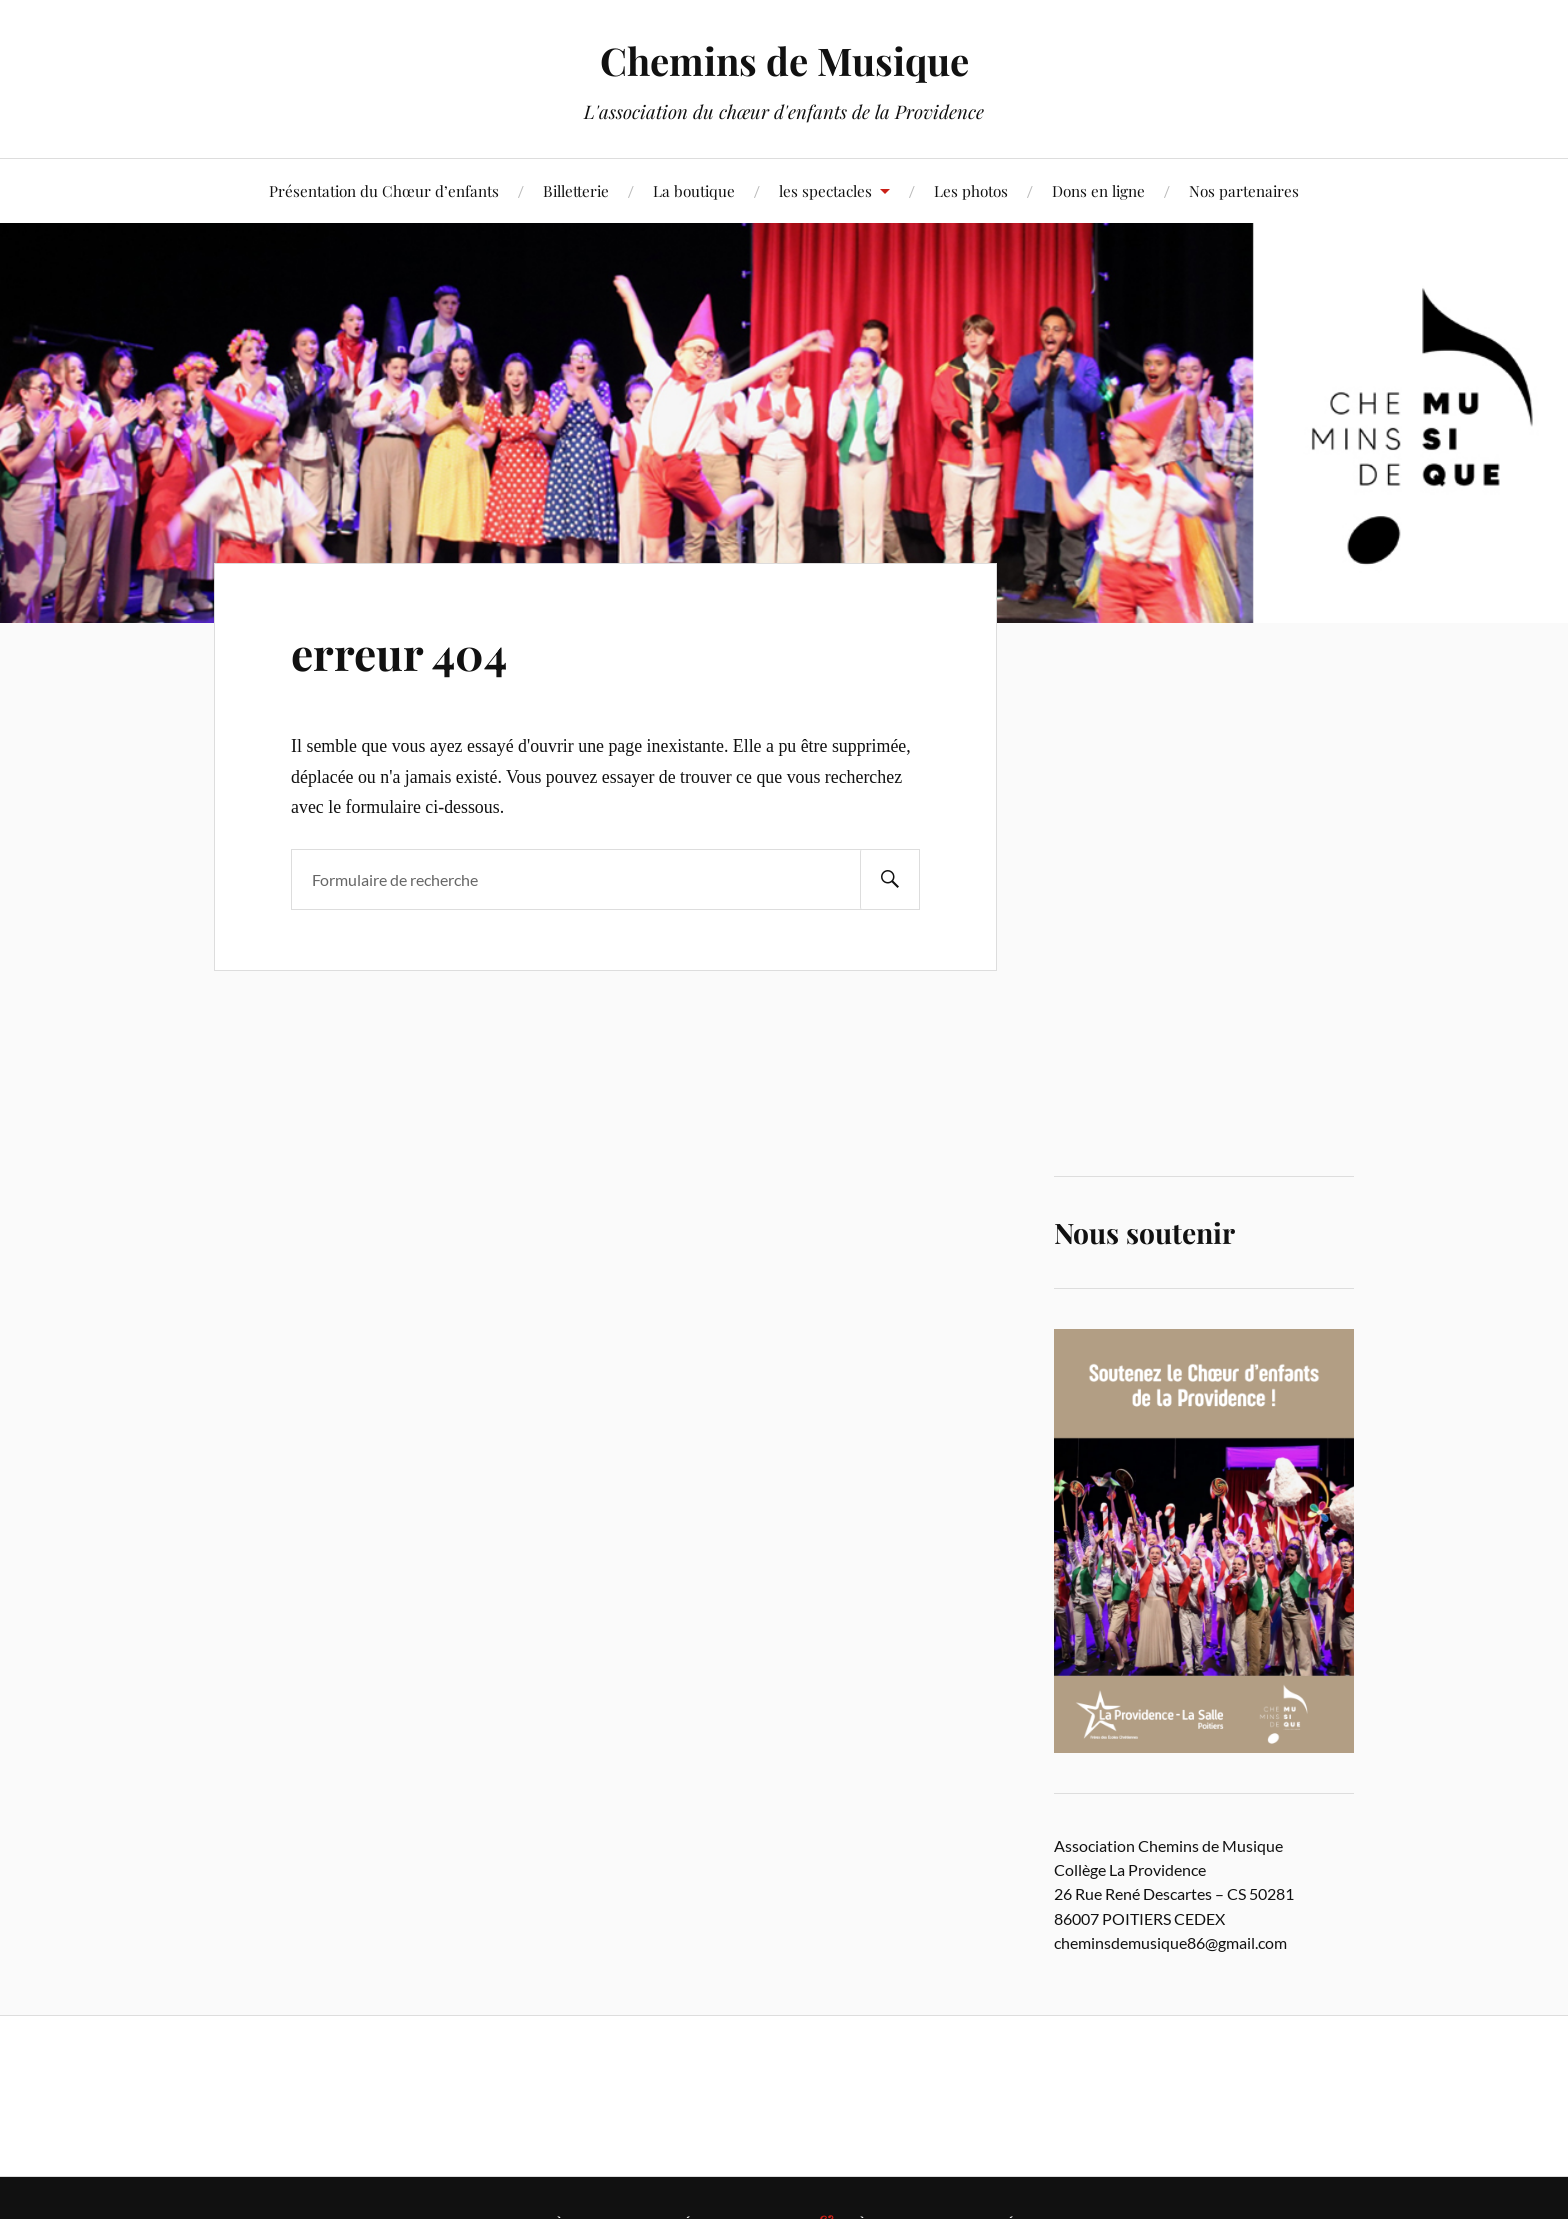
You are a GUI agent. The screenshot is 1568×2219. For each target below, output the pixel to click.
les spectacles (825, 190)
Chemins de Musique (784, 60)
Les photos (971, 190)
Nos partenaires (1244, 190)
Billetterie (576, 190)
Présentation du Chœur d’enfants (384, 190)
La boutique (694, 190)
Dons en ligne (1098, 190)
